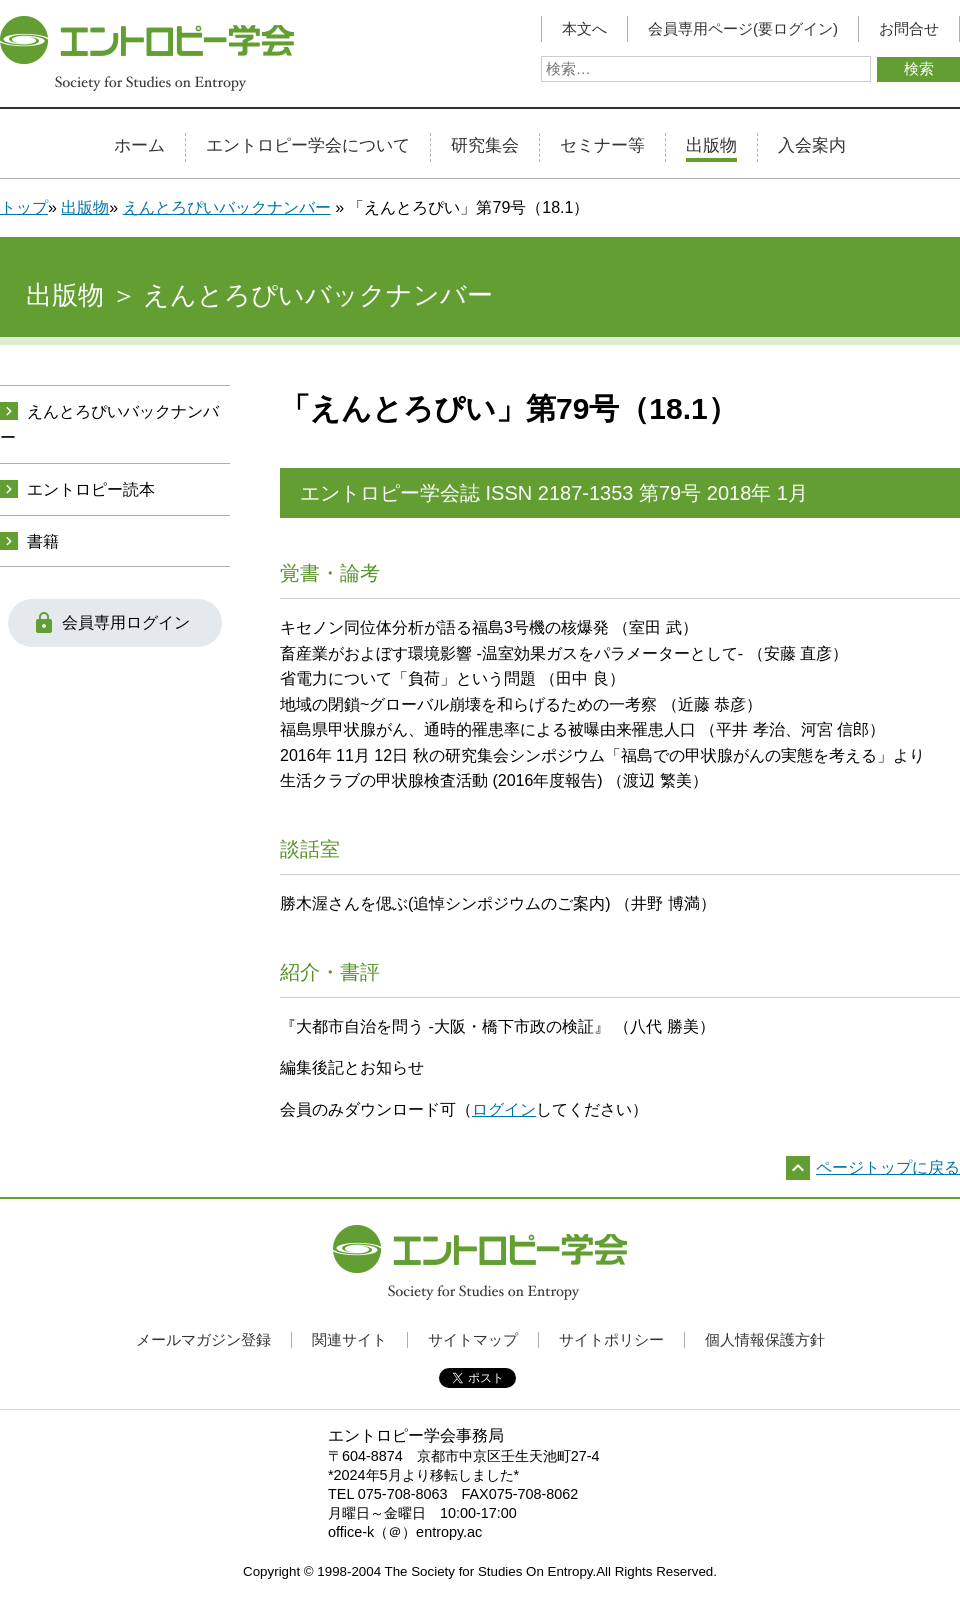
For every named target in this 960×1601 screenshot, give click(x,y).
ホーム (139, 146)
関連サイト (349, 1339)
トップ (24, 207)
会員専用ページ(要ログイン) (743, 29)
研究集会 (485, 146)
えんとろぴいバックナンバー (227, 207)
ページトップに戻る (888, 1167)
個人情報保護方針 (765, 1339)
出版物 (711, 146)
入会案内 (812, 146)
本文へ (584, 29)
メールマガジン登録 (203, 1339)
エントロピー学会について (308, 146)
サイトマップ (473, 1339)
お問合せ (909, 29)
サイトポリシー (611, 1339)
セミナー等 (602, 146)
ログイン (504, 1109)
